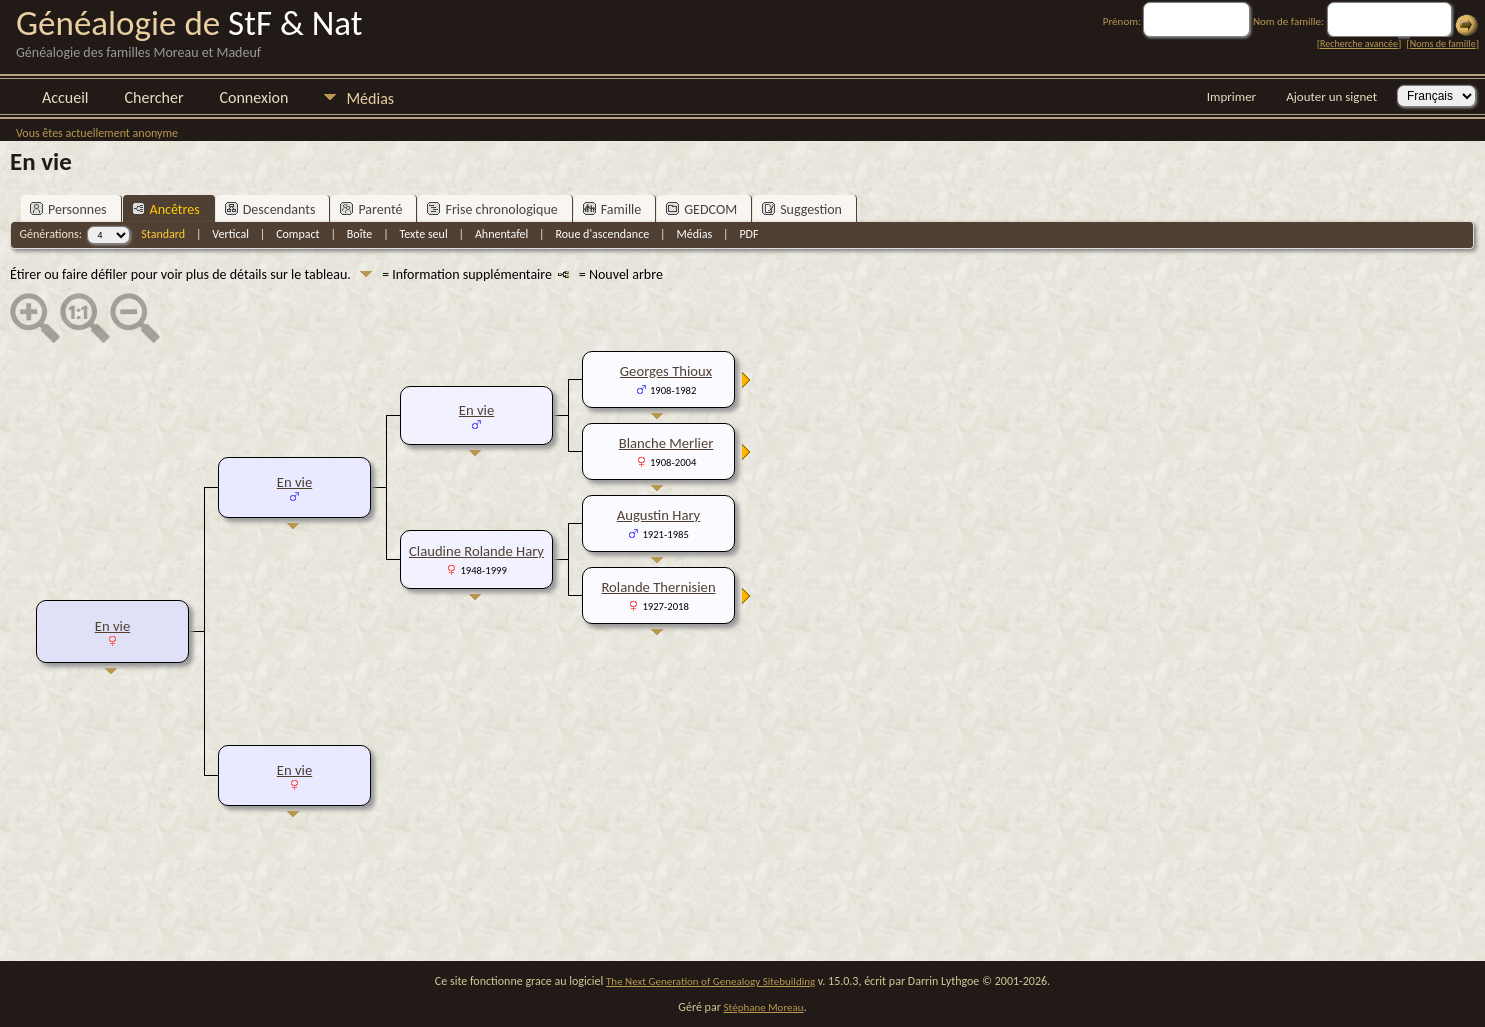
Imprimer (1231, 96)
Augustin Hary (659, 515)
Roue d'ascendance (602, 234)
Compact (297, 234)
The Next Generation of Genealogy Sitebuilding (710, 981)
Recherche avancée (1359, 43)
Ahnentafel (501, 234)
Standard (163, 234)
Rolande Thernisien (658, 587)
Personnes (68, 209)
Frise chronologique (492, 209)
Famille (612, 209)
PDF (748, 234)
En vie (112, 626)
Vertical (230, 234)
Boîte (359, 234)
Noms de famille (1443, 43)
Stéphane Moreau (764, 1007)
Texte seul (424, 234)
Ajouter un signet (1331, 96)
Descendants (270, 209)
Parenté (371, 209)
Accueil (65, 97)
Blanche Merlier (666, 443)
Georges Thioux (666, 371)
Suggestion (802, 209)
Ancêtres (166, 209)
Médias (370, 98)
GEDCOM (701, 209)
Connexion (253, 97)
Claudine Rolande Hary (476, 551)
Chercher (154, 97)
